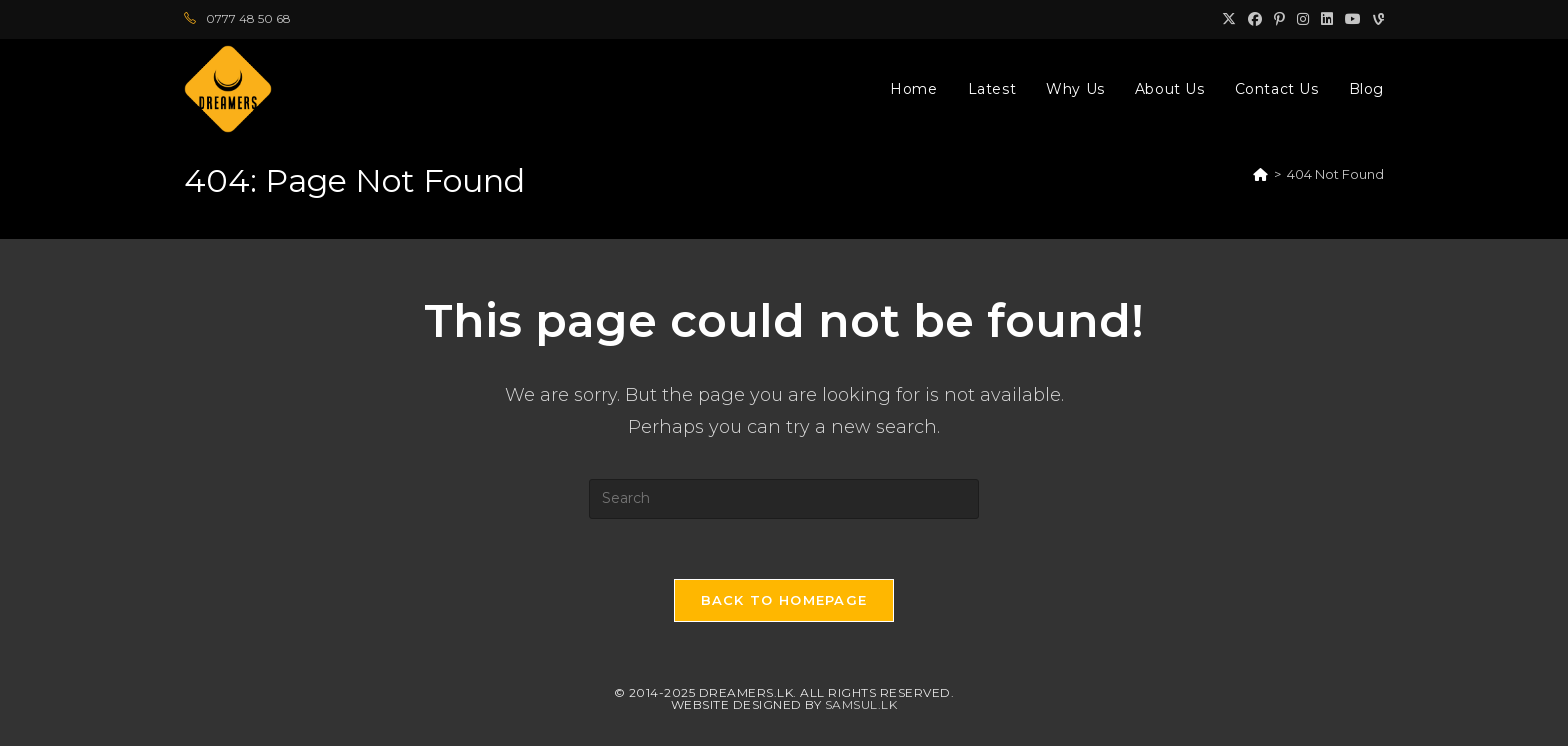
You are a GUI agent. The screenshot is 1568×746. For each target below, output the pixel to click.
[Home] (1260, 174)
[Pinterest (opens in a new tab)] (1279, 19)
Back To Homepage (784, 600)
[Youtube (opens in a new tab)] (1353, 19)
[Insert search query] (784, 499)
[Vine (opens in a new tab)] (1375, 19)
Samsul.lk (861, 704)
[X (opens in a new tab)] (1229, 19)
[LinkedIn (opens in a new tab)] (1327, 19)
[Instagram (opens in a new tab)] (1303, 19)
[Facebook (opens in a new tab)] (1255, 19)
